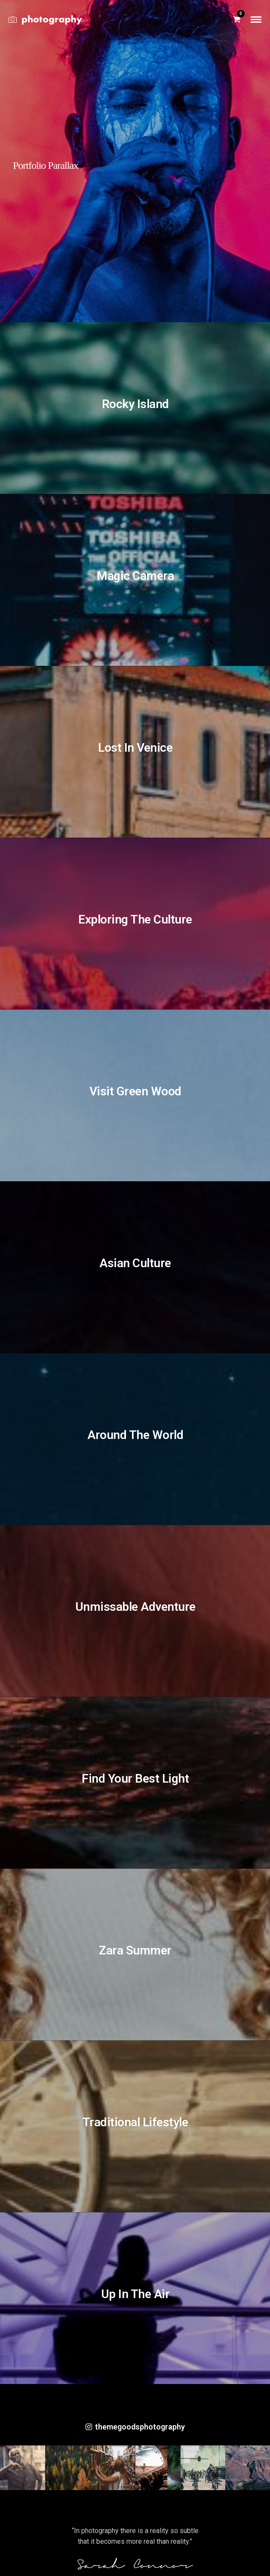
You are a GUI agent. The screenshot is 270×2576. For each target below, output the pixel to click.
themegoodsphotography (135, 2426)
